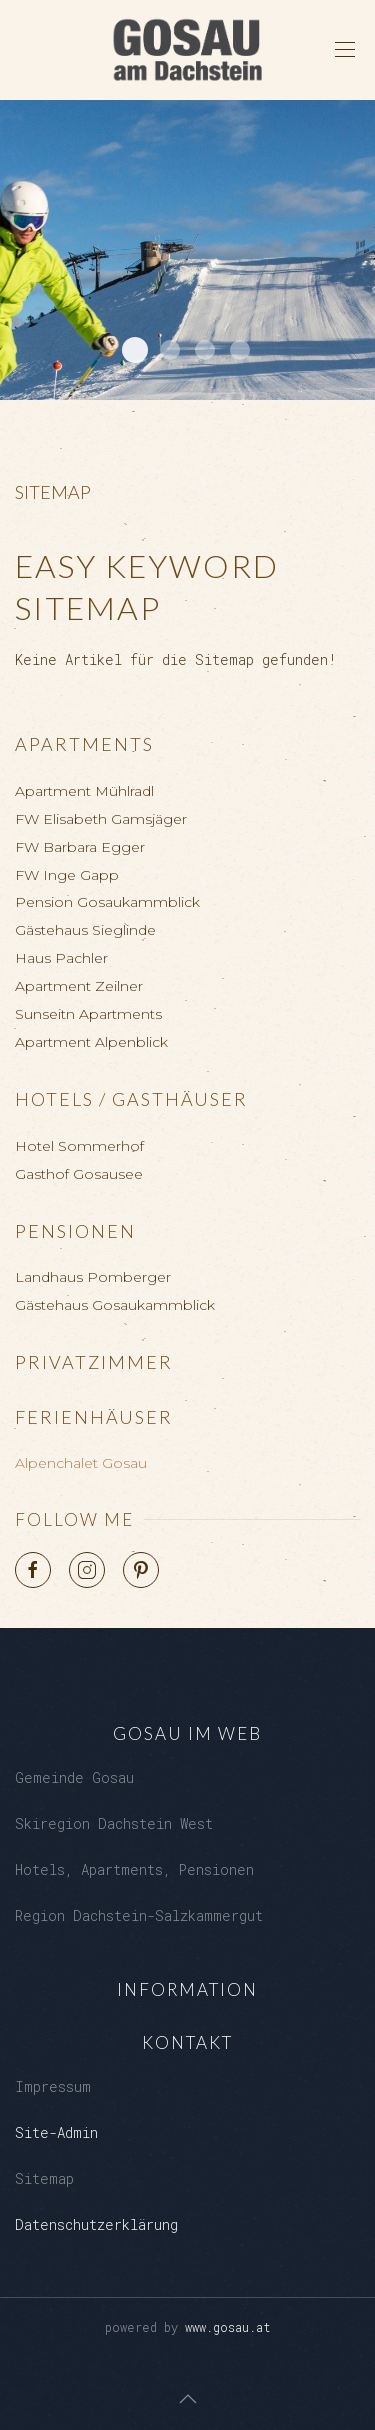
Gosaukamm (240, 350)
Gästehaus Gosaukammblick (115, 1305)
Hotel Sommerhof (79, 1146)
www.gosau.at (228, 2327)
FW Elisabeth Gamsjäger (101, 819)
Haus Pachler (61, 958)
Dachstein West (135, 350)
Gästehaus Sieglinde (85, 930)
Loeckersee (170, 350)
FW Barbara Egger (80, 847)
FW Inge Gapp (67, 875)
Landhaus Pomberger (93, 1277)
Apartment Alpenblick (91, 1042)
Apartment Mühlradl (84, 791)
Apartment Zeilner (79, 986)
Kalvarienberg (205, 350)
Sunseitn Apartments (88, 1014)
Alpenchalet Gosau (81, 1463)
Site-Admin (56, 2132)
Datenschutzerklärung (96, 2224)
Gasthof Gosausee (79, 1174)
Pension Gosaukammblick (107, 902)
